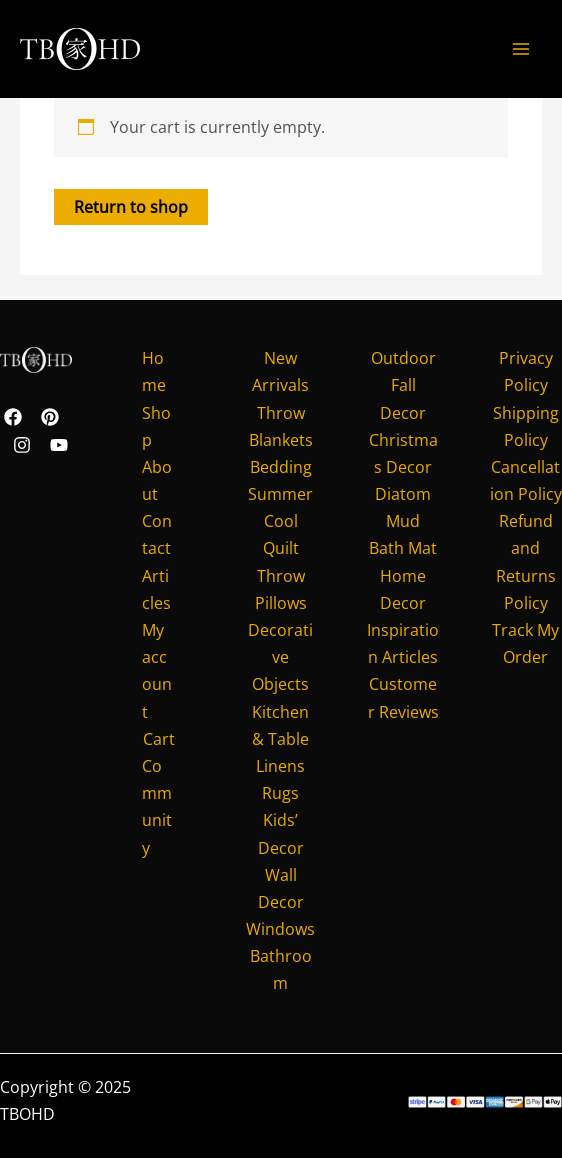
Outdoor (403, 358)
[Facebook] (13, 417)
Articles (156, 589)
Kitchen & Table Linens (280, 739)
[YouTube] (59, 445)
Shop (156, 426)
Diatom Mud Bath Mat (403, 521)
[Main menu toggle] (521, 49)
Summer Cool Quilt (280, 521)
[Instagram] (22, 445)
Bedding (281, 467)
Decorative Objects (280, 657)
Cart (159, 739)
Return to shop (131, 207)
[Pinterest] (50, 417)
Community (157, 807)
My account (157, 671)
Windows (280, 929)
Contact (157, 534)
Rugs (280, 793)
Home (154, 371)
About (157, 480)
